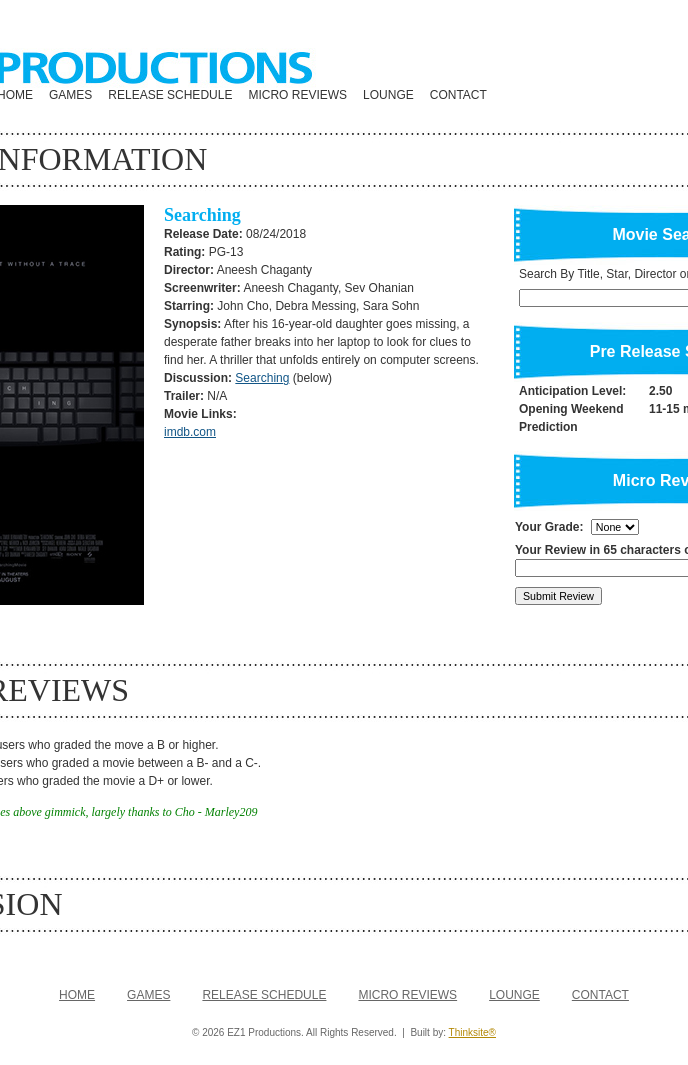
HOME (77, 995)
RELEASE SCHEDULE (170, 95)
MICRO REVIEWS (297, 95)
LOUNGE (388, 95)
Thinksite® (472, 1032)
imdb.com (190, 432)
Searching (262, 378)
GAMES (70, 95)
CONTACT (458, 95)
